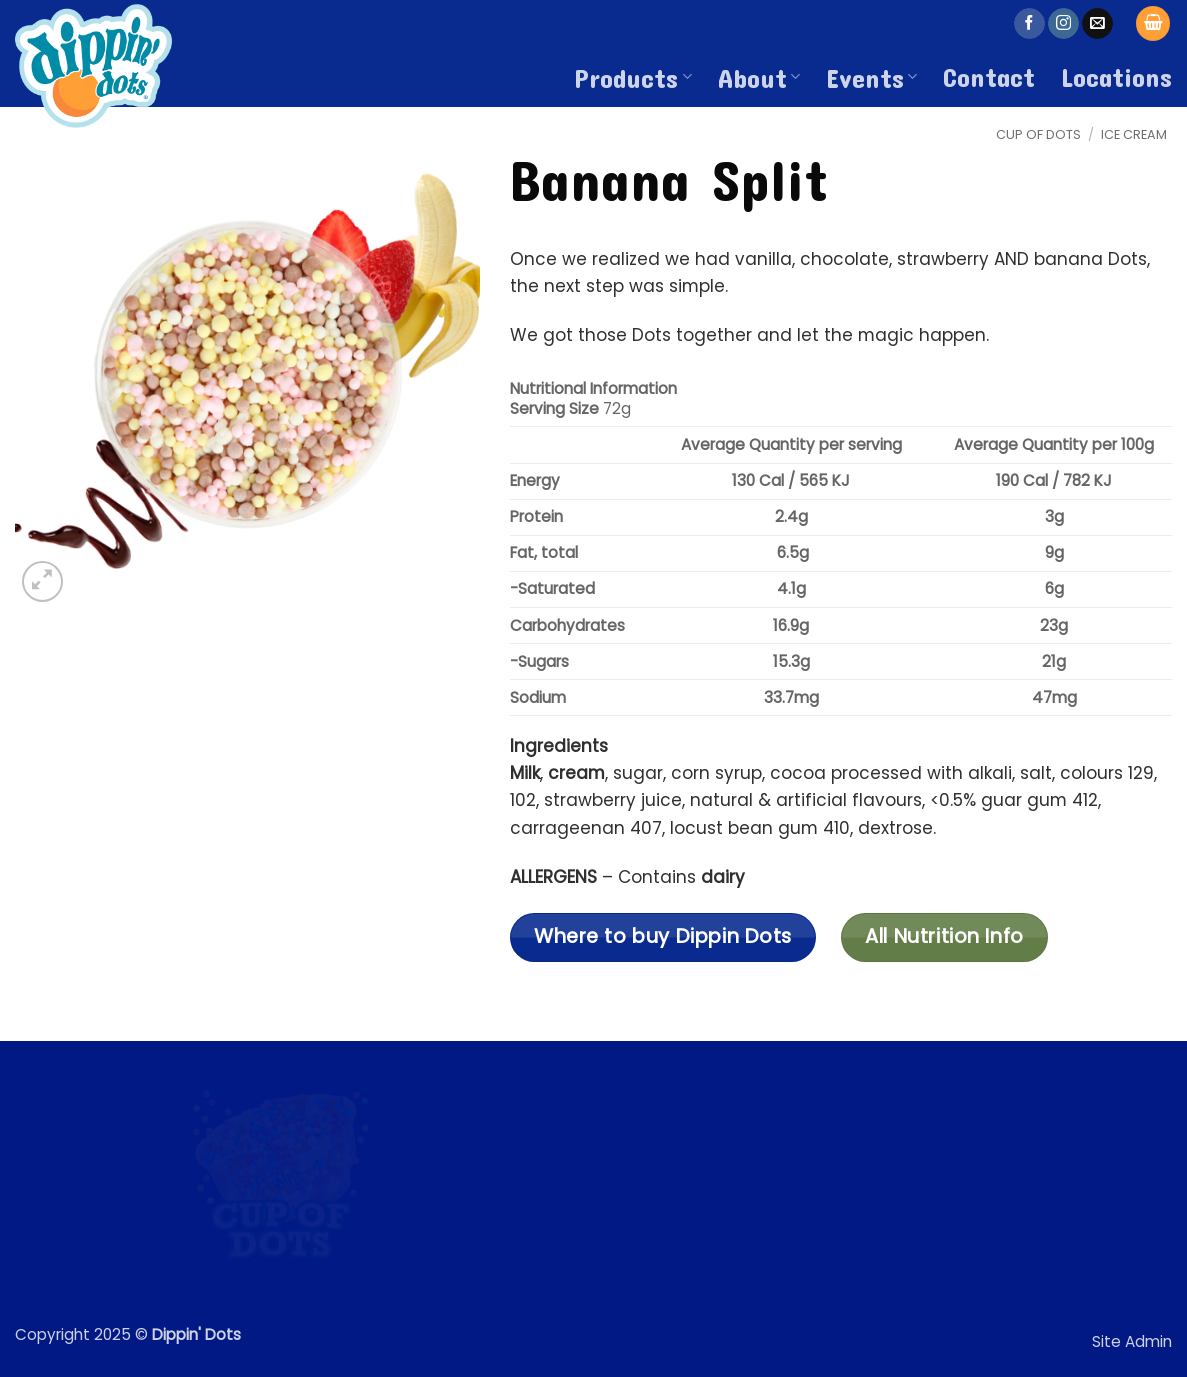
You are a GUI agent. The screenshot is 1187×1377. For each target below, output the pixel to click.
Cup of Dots (1038, 134)
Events (871, 77)
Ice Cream (1134, 134)
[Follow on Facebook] (1029, 24)
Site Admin (1132, 1341)
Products (632, 77)
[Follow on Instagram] (1063, 24)
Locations (1116, 76)
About (759, 77)
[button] (1153, 23)
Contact (989, 76)
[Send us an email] (1097, 24)
